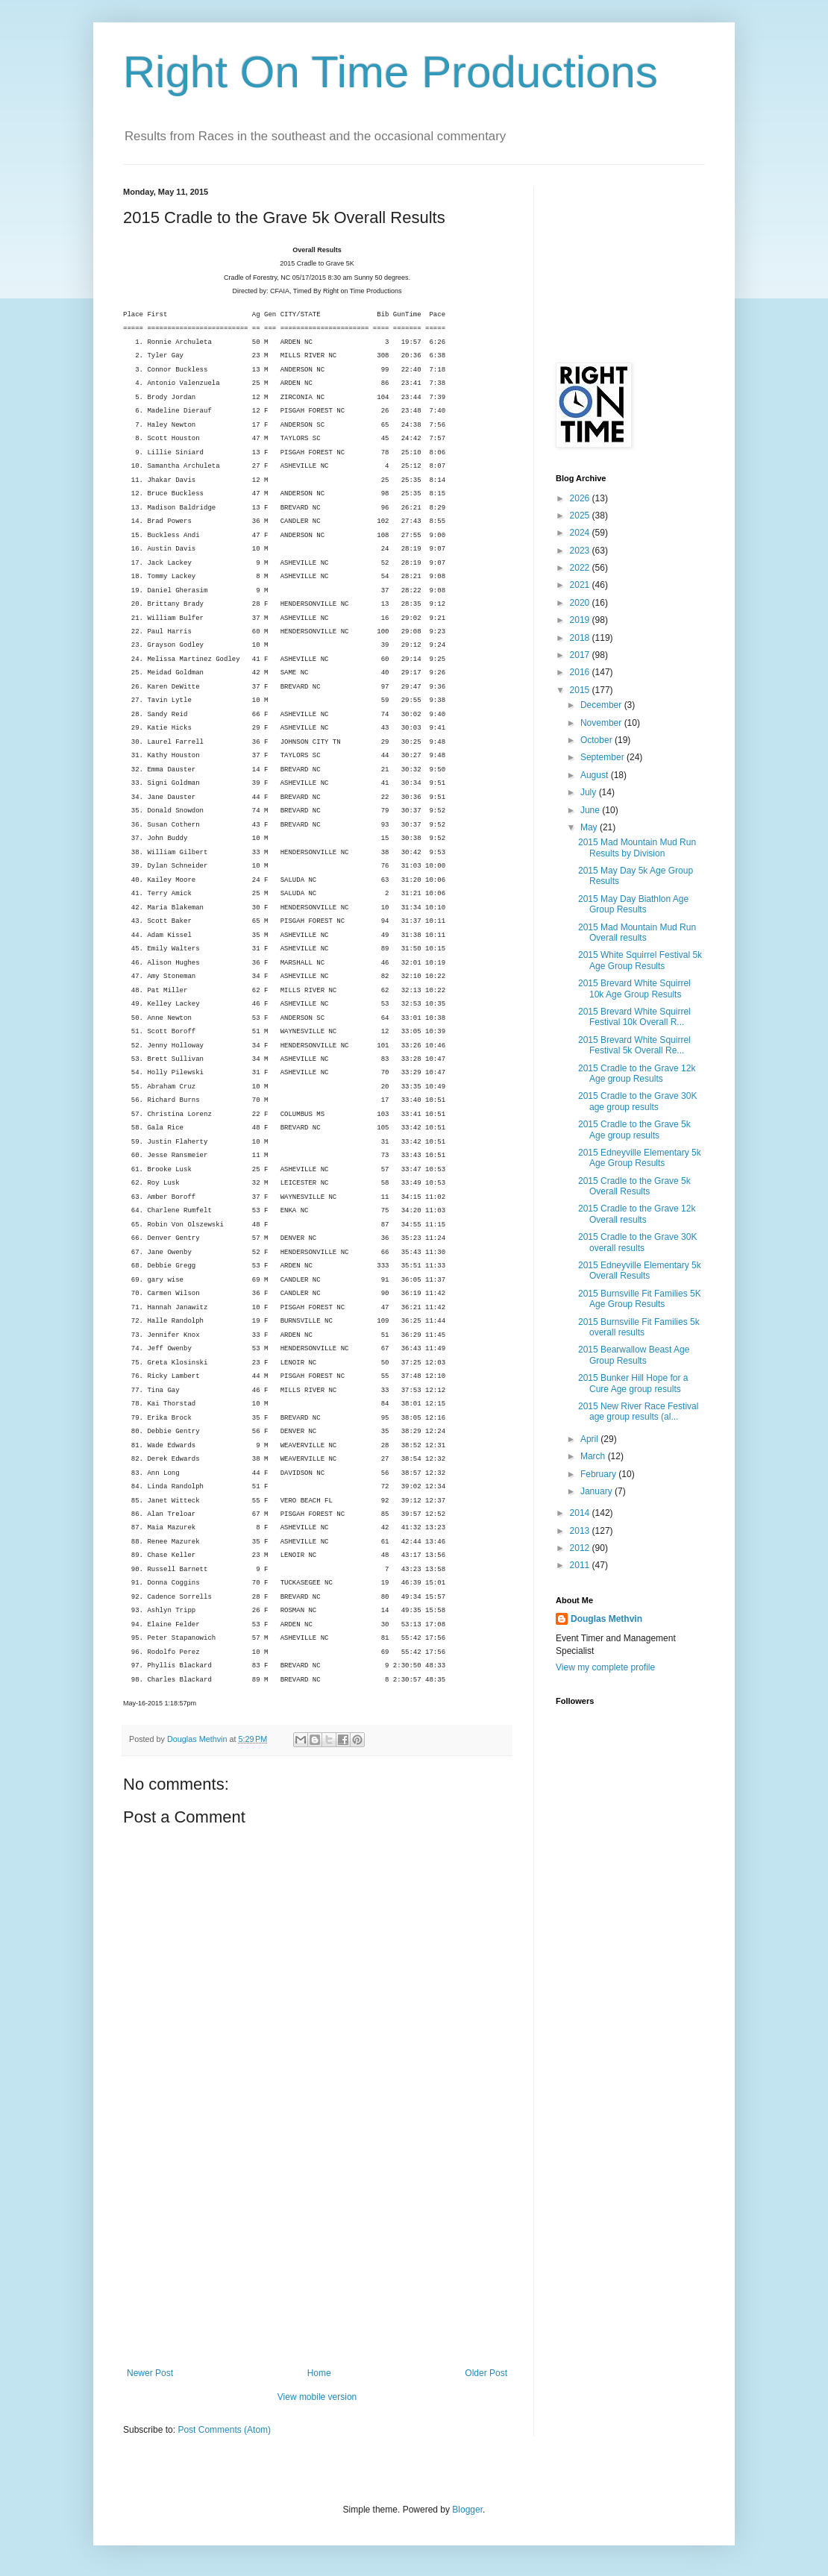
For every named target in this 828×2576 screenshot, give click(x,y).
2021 (581, 585)
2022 (581, 567)
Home (319, 2373)
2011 (581, 1565)
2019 (581, 620)
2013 (581, 1531)
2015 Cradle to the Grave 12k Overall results (636, 1213)
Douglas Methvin (606, 1619)
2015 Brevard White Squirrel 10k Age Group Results (634, 988)
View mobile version (317, 2397)
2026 (581, 498)
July (589, 792)
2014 (581, 1513)
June (591, 810)
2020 (581, 603)
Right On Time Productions (390, 72)
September (603, 757)
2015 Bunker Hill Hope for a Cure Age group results (633, 1383)
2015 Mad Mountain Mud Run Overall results (637, 932)
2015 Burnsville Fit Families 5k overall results (639, 1327)
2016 (581, 672)
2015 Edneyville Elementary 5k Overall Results (639, 1270)
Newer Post (150, 2373)
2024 (581, 532)
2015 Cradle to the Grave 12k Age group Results (636, 1073)
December (602, 705)
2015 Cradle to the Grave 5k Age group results (634, 1129)
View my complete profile (605, 1667)
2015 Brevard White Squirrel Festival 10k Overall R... (634, 1016)
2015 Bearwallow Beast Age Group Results (633, 1354)
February (599, 1474)
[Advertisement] (317, 2256)
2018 (581, 638)
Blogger (467, 2509)
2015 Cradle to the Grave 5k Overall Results (634, 1186)
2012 (581, 1548)
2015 (581, 690)
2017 (581, 655)
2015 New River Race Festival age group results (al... (638, 1411)
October (597, 740)
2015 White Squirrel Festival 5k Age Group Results (640, 960)
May (590, 827)
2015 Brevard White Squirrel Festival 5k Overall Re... (634, 1045)
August (595, 775)
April (590, 1439)
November (602, 723)
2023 (581, 550)
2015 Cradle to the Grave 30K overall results (637, 1242)
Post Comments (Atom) (224, 2430)
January (597, 1491)
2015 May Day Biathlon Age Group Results (633, 904)
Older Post (486, 2373)
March (594, 1456)
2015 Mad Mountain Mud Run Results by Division (637, 847)
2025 (581, 515)
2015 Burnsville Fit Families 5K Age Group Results (639, 1298)
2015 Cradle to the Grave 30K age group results (637, 1101)
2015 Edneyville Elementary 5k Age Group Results (639, 1157)
